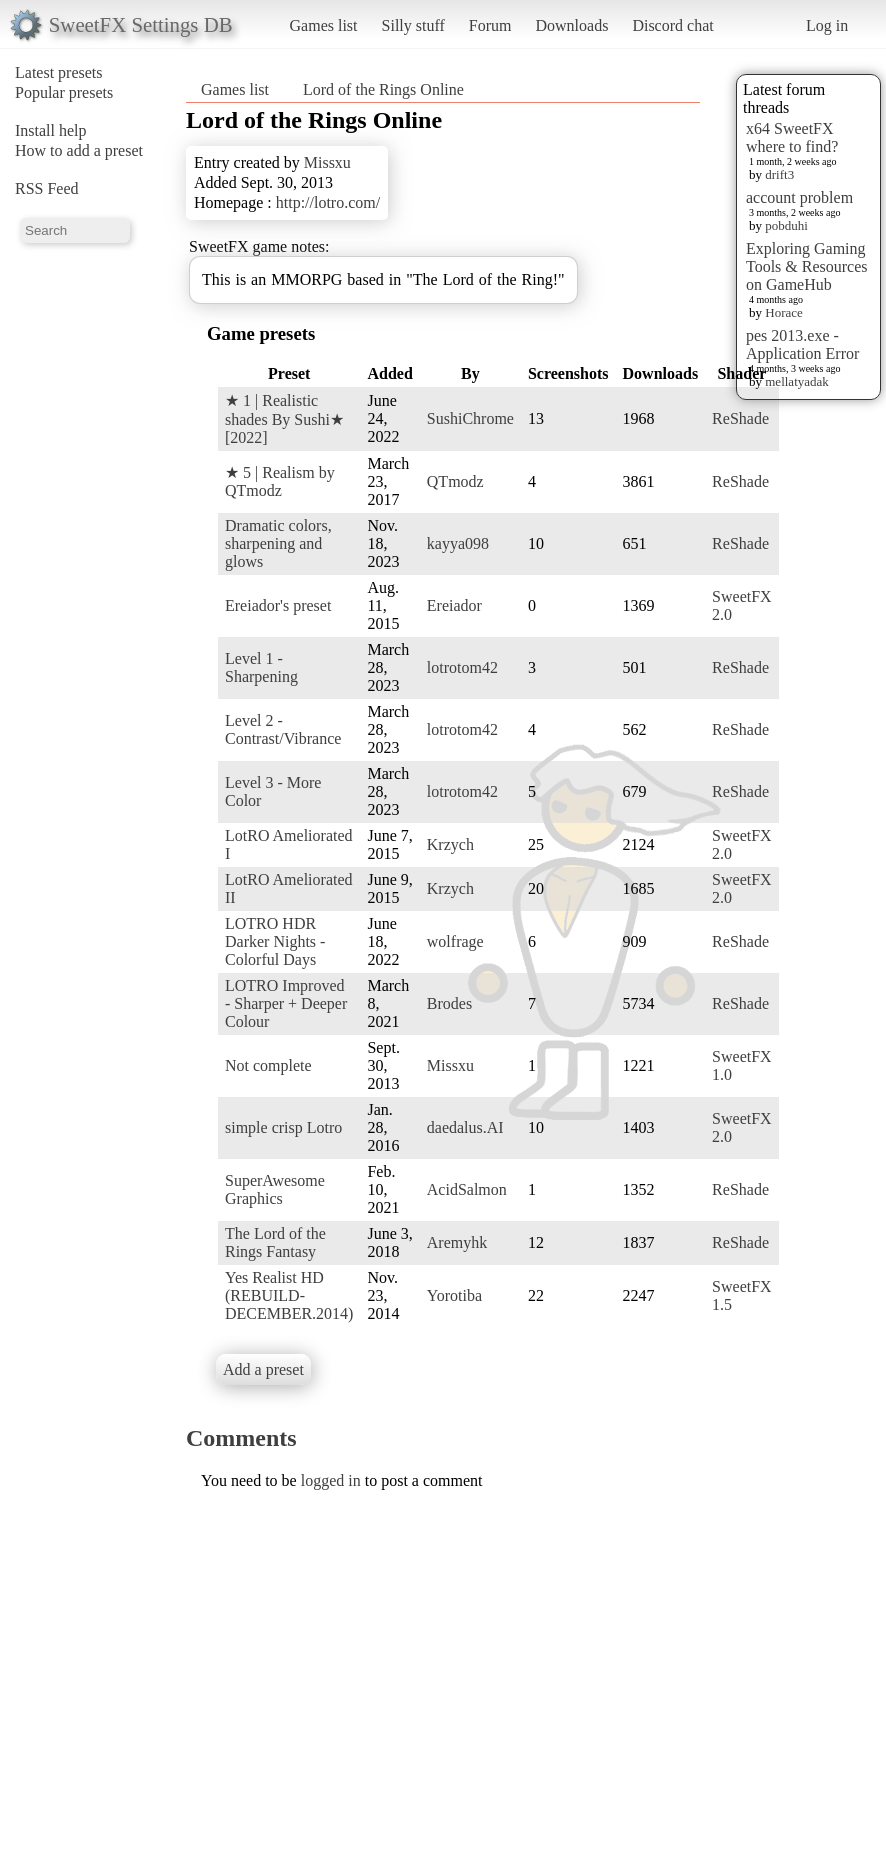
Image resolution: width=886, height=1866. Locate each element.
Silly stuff (413, 25)
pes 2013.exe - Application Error (802, 344)
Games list (324, 25)
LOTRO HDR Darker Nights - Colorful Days (275, 941)
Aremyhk (457, 1242)
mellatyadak (797, 381)
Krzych (450, 844)
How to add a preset (79, 150)
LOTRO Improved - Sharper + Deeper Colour (286, 1003)
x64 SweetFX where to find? (792, 137)
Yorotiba (454, 1295)
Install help (51, 130)
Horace (784, 312)
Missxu (327, 162)
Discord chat (672, 25)
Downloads (571, 25)
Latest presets (59, 72)
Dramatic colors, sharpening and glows (278, 543)
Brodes (449, 1003)
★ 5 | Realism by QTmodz (280, 481)
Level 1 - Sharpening (261, 667)
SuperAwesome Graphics (275, 1189)
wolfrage (455, 941)
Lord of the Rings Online (383, 89)
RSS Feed (47, 188)
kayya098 (458, 543)
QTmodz (455, 481)
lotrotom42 (462, 667)
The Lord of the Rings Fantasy (275, 1242)
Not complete (268, 1065)
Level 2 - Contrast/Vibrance (283, 729)
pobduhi (786, 225)
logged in (331, 1480)
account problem (799, 197)
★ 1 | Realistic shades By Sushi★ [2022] (284, 419)
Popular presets (64, 92)
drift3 (779, 174)
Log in (827, 25)
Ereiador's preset (278, 605)
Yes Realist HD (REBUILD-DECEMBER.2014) (289, 1295)
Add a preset (263, 1369)
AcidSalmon (467, 1189)
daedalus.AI (465, 1127)
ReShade (740, 418)
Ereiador (454, 605)
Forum (490, 25)
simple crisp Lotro (283, 1127)
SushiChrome (470, 418)
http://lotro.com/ (328, 202)
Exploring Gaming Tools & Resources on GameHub (807, 266)
